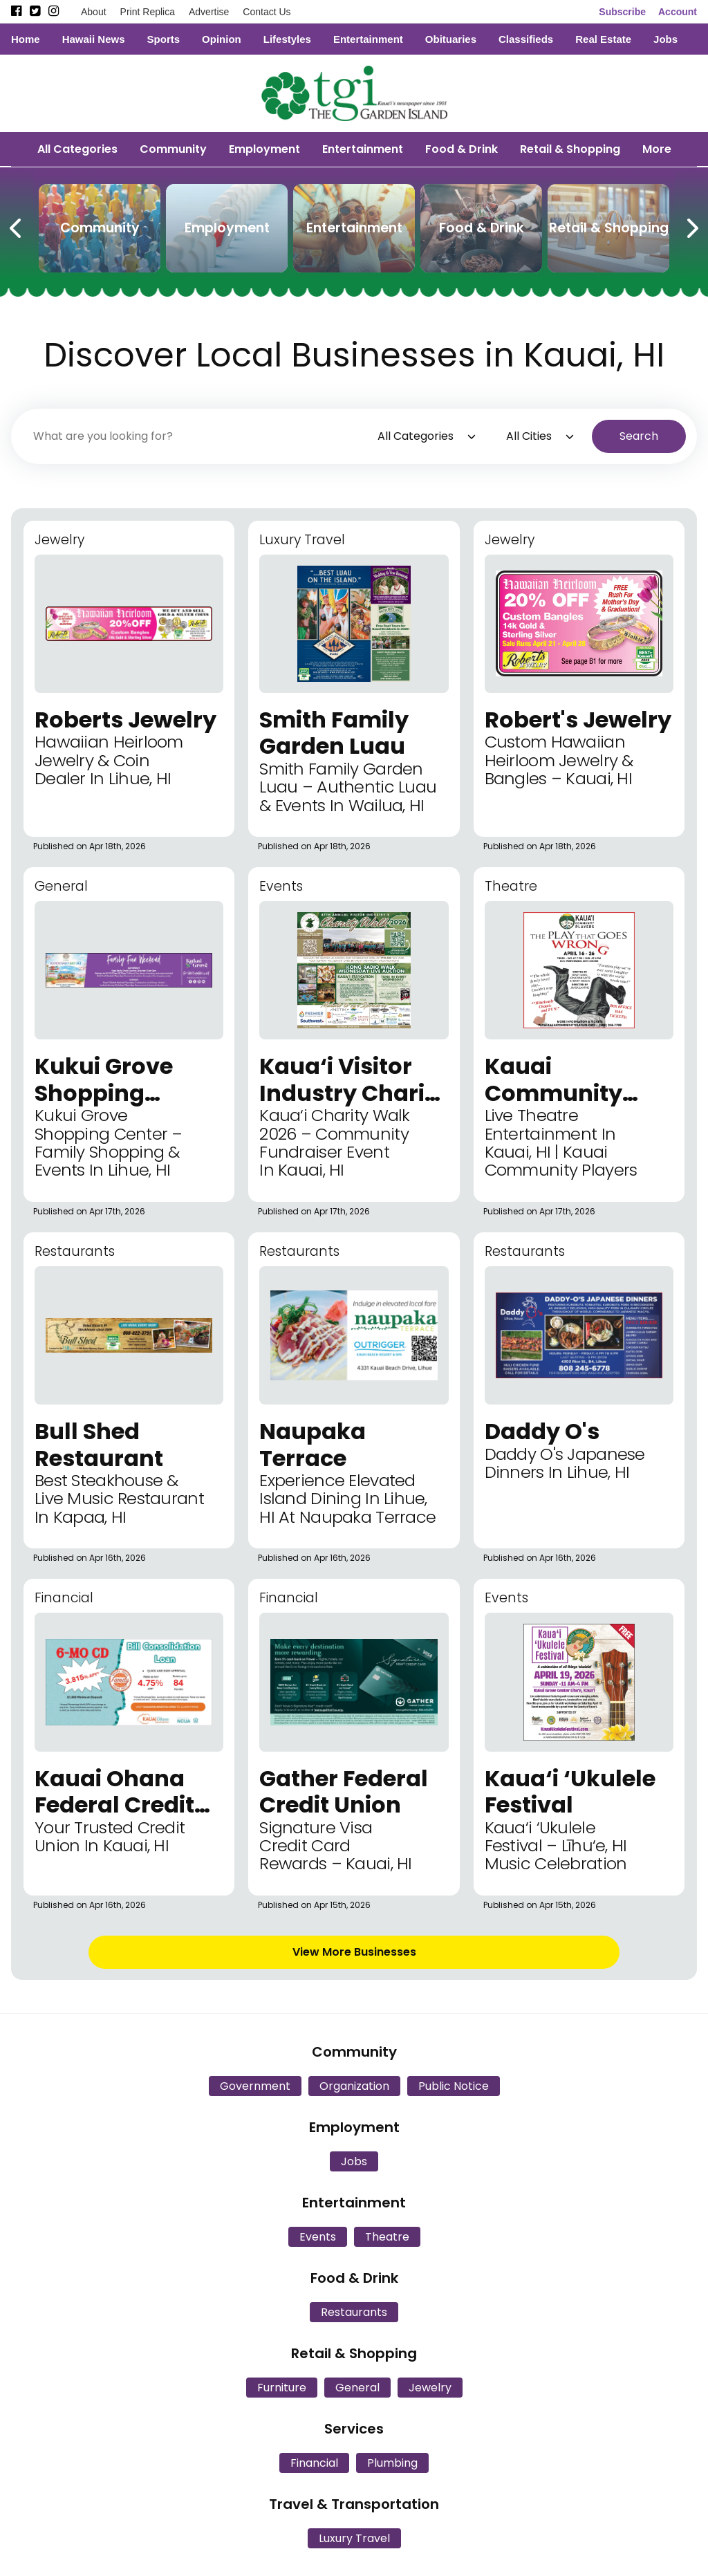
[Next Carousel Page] (691, 225)
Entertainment (368, 39)
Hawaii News (93, 39)
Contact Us (266, 11)
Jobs (665, 39)
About (93, 11)
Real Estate (603, 39)
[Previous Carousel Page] (16, 225)
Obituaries (450, 39)
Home (25, 39)
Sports (163, 39)
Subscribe (622, 11)
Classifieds (526, 39)
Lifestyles (287, 39)
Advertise (209, 11)
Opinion (221, 39)
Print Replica (147, 11)
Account (677, 11)
